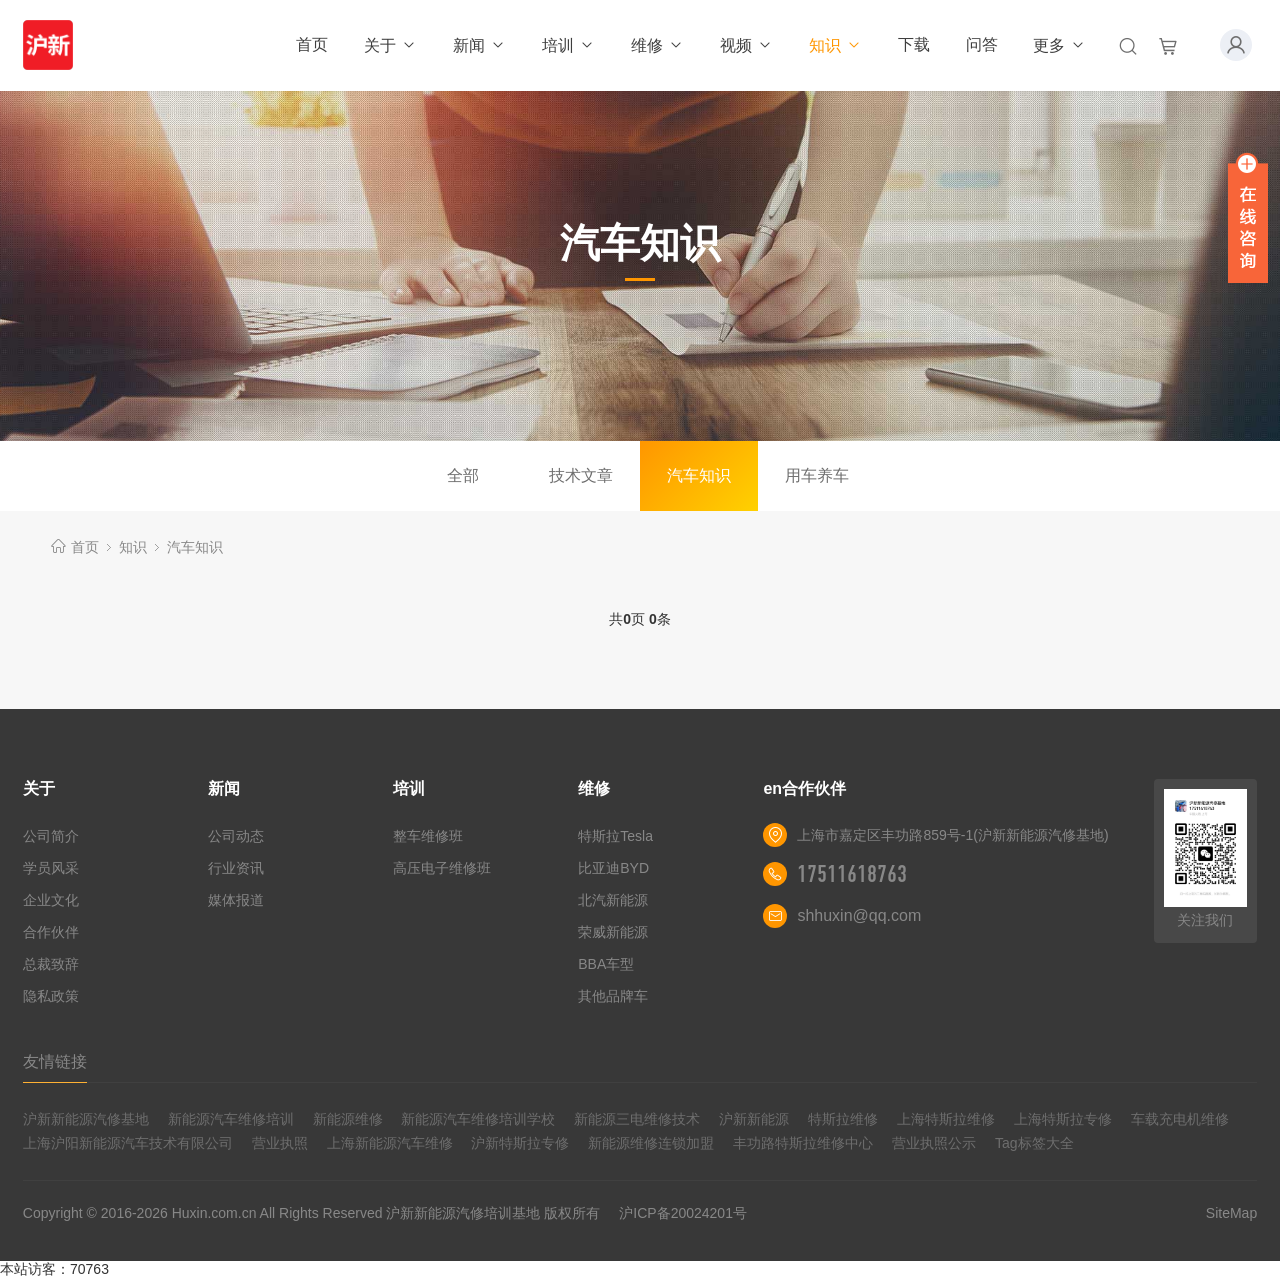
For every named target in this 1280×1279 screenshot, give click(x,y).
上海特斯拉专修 (1063, 1119)
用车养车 (817, 475)
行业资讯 (236, 868)
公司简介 (51, 836)
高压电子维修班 (442, 868)
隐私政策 (51, 996)
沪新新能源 (754, 1119)
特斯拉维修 (843, 1119)
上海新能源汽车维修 (390, 1143)
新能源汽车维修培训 (231, 1119)
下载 (914, 44)
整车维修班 (428, 836)
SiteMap (1231, 1213)
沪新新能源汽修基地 (86, 1119)
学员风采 (51, 868)
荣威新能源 (613, 932)
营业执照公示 (934, 1143)
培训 (568, 45)
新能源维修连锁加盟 (651, 1143)
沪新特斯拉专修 (520, 1143)
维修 (657, 45)
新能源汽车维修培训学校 (478, 1119)
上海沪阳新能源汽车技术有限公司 (128, 1143)
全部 (463, 475)
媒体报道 (236, 900)
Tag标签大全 (1034, 1143)
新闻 (479, 45)
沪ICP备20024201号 (683, 1213)
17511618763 (852, 874)
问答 (982, 44)
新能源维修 (348, 1119)
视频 (746, 45)
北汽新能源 (613, 900)
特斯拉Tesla (615, 836)
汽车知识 (699, 475)
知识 (835, 45)
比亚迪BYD (613, 868)
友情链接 (55, 1061)
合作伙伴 (51, 932)
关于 (390, 45)
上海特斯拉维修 (946, 1119)
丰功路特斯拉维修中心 (803, 1143)
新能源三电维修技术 (637, 1119)
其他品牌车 (613, 996)
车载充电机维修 (1180, 1119)
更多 (1059, 45)
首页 (312, 44)
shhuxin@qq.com (859, 915)
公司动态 (236, 836)
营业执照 (280, 1143)
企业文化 (51, 900)
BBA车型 (606, 964)
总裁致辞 (51, 964)
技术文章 (581, 475)
